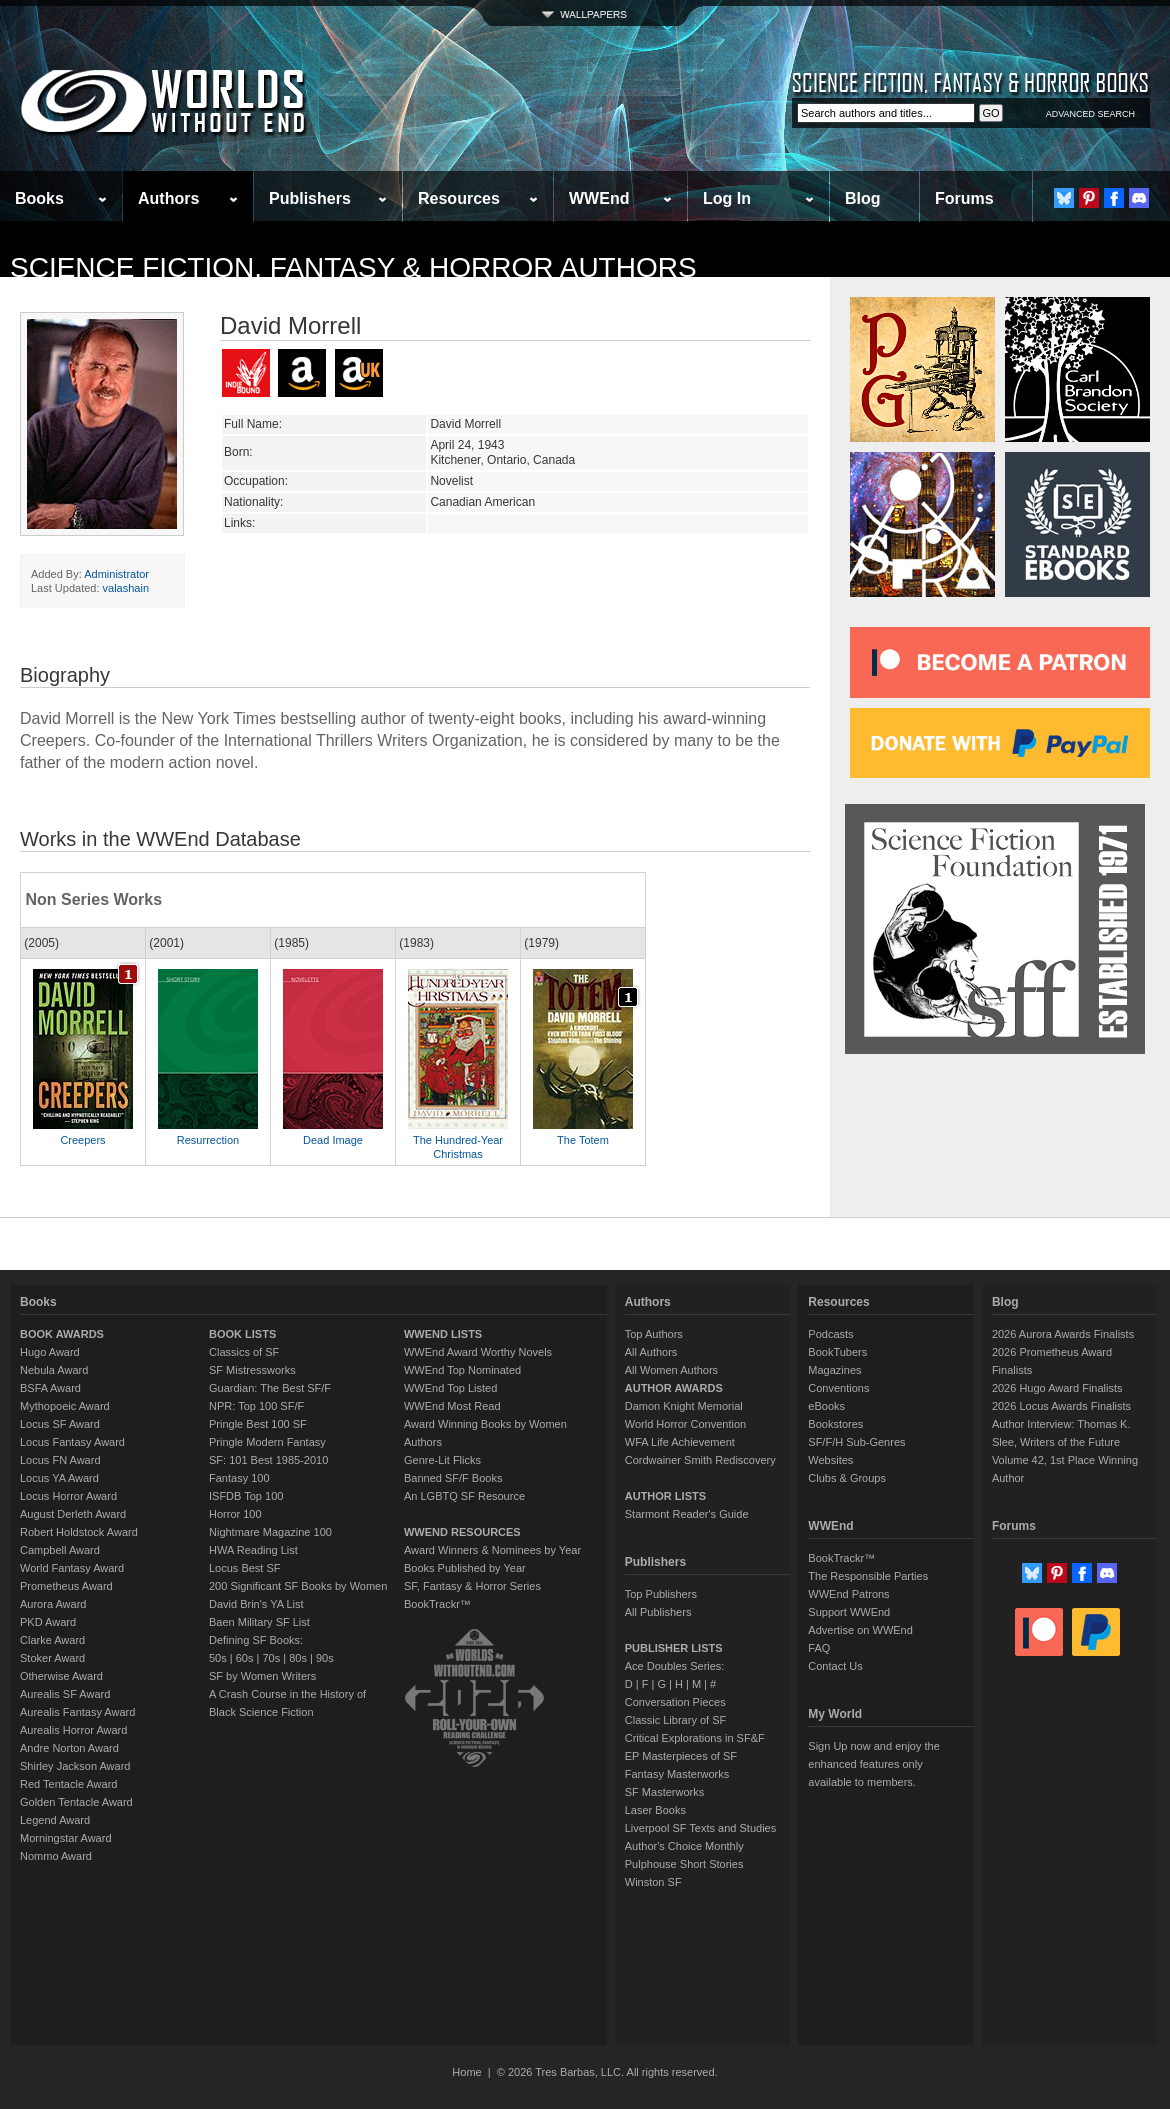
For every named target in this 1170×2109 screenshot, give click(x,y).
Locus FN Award (60, 1460)
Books (39, 198)
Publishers (310, 198)
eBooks (826, 1406)
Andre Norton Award (69, 1748)
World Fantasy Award (72, 1568)
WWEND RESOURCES (462, 1532)
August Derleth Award (73, 1514)
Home (466, 2072)
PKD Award (48, 1622)
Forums (964, 198)
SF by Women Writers (262, 1676)
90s (325, 1658)
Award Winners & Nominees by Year (492, 1550)
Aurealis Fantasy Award (77, 1712)
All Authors (651, 1352)
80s (298, 1658)
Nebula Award (54, 1370)
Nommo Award (56, 1856)
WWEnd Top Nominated (462, 1370)
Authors (168, 198)
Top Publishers (661, 1594)
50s (218, 1658)
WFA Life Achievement (680, 1442)
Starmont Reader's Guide (687, 1514)
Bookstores (835, 1424)
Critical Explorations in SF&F (695, 1738)
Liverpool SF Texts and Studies (700, 1828)
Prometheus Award (66, 1586)
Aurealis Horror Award (73, 1730)
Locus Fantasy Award (72, 1442)
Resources (459, 198)
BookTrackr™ (437, 1604)
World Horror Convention (685, 1424)
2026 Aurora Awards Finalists (1063, 1334)
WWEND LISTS (443, 1334)
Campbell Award (60, 1550)
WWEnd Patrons (848, 1594)
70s (271, 1658)
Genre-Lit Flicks (442, 1460)
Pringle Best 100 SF (258, 1424)
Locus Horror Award (68, 1496)
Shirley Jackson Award (75, 1766)
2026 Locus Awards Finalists (1061, 1406)
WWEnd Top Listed (450, 1388)
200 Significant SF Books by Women (298, 1586)
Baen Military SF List (259, 1622)
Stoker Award (52, 1658)
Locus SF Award (60, 1424)
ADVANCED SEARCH (1090, 114)
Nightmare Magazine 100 (270, 1532)
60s (245, 1658)
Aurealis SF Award (65, 1694)
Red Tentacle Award (68, 1784)
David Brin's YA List (256, 1604)
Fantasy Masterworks (677, 1774)
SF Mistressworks (252, 1370)
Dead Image (333, 1140)
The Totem (583, 1140)
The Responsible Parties (868, 1576)
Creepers (82, 1140)
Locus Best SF (245, 1568)
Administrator (116, 574)
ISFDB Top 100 (246, 1496)
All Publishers (658, 1612)
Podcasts (830, 1334)
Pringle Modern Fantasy (267, 1442)
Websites (830, 1460)
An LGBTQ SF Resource (464, 1496)
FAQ (819, 1648)
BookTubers (837, 1352)
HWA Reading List (253, 1550)
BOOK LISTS (242, 1334)
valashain (126, 588)
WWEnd (599, 198)
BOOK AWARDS (62, 1334)
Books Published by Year (465, 1568)
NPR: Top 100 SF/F (256, 1406)
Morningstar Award (66, 1838)
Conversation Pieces (675, 1702)
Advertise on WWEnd (860, 1630)
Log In (727, 198)
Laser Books (655, 1810)
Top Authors (654, 1334)
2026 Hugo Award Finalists (1057, 1388)
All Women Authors (671, 1370)
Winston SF (653, 1882)
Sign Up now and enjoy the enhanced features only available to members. (873, 1764)
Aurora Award (53, 1604)
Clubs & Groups (847, 1478)
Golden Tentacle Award (76, 1802)
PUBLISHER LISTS (674, 1648)
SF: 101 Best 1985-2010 (268, 1460)
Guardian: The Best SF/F (270, 1388)
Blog (863, 198)
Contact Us (835, 1666)
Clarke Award (52, 1640)
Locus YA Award (59, 1478)
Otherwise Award (61, 1676)
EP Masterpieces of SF (681, 1756)
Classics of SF (244, 1352)
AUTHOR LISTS (665, 1496)
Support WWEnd (849, 1612)
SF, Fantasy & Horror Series (472, 1586)
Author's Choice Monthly (684, 1846)
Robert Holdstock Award (79, 1532)
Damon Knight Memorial (684, 1406)
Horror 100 (235, 1514)
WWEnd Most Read (452, 1406)
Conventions (838, 1388)
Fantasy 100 (239, 1478)
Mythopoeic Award (65, 1406)
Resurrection (208, 1140)
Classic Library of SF (675, 1720)
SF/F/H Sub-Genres (856, 1442)
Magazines (834, 1370)
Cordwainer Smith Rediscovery (700, 1460)
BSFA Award (50, 1388)
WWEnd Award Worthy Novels (478, 1352)
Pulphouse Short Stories (684, 1864)
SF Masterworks (664, 1792)
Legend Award (55, 1820)
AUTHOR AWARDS (674, 1388)
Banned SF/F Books (453, 1478)
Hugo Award (50, 1352)
